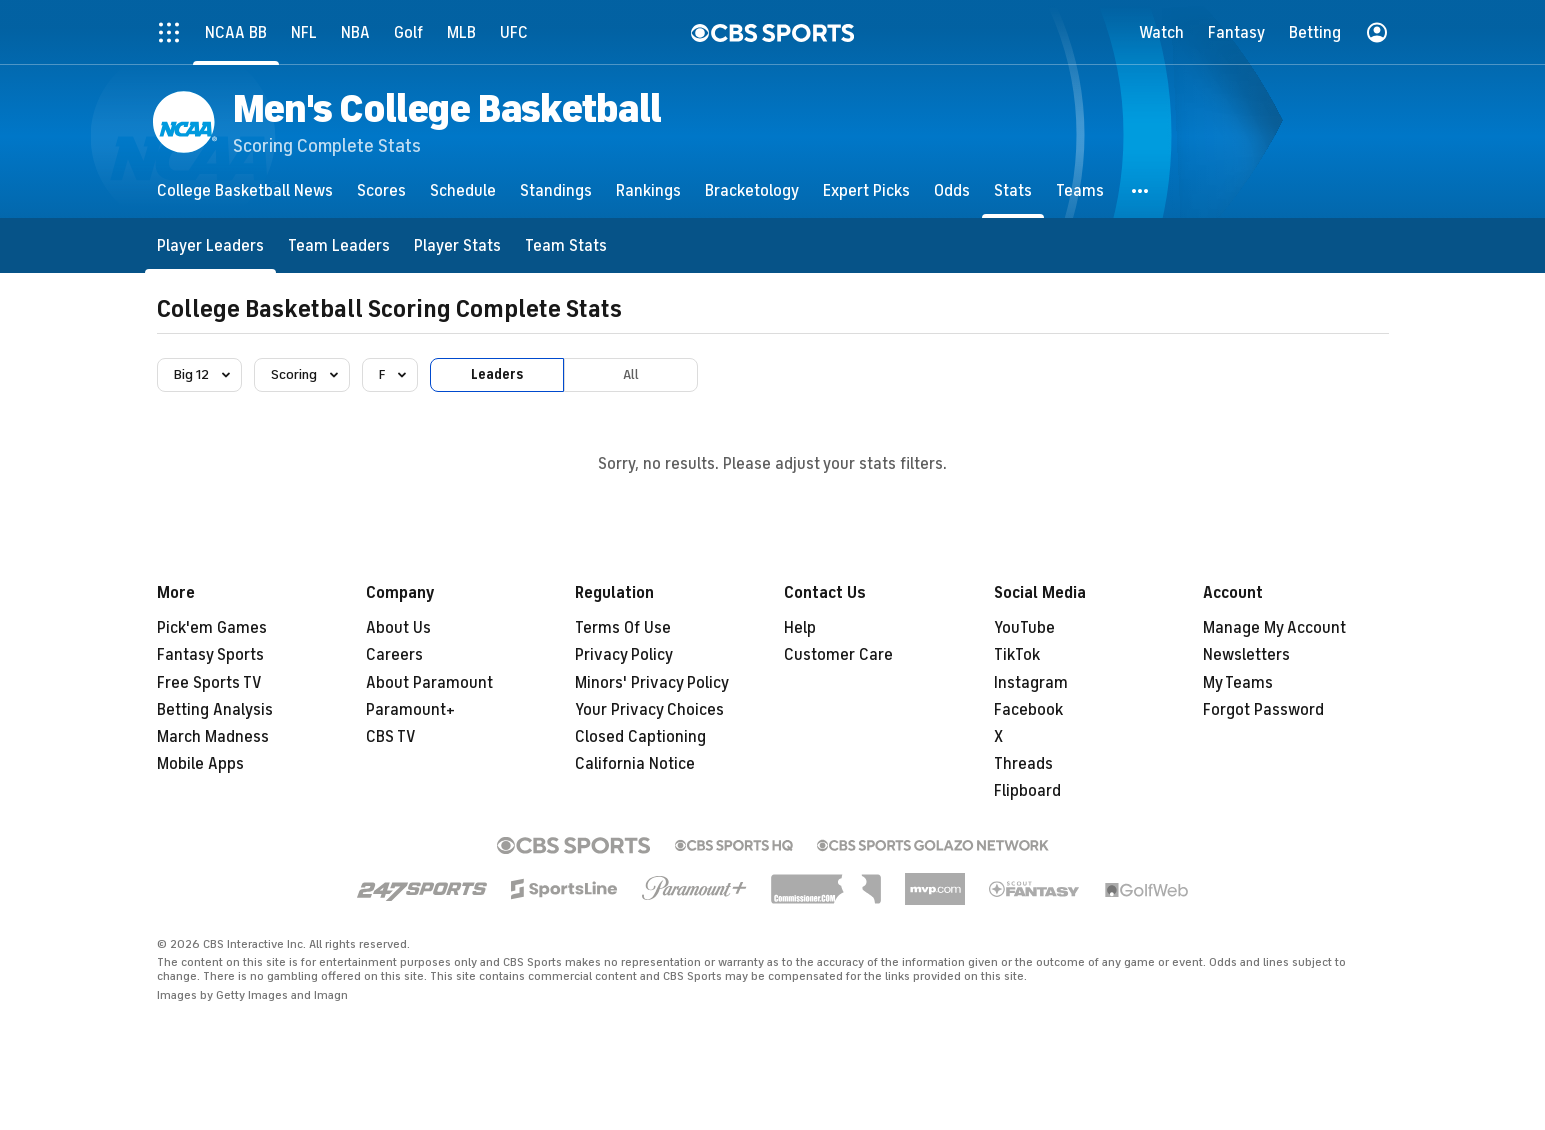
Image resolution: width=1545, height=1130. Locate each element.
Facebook (1028, 710)
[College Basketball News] (245, 190)
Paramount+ (410, 710)
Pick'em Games (212, 628)
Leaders (497, 374)
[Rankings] (648, 190)
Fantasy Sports (210, 655)
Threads (1023, 764)
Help (800, 628)
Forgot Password (1263, 710)
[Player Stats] (457, 245)
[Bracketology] (752, 190)
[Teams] (1080, 190)
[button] (1141, 190)
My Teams (1238, 683)
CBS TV (391, 737)
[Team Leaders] (339, 245)
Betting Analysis (215, 710)
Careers (394, 655)
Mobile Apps (200, 764)
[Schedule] (463, 190)
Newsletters (1246, 655)
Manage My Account (1274, 628)
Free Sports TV (209, 683)
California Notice (635, 764)
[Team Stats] (566, 245)
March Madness (213, 737)
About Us (398, 628)
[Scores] (381, 190)
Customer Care (838, 655)
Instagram (1031, 683)
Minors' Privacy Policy (652, 683)
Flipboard (1027, 791)
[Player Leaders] (210, 245)
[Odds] (952, 190)
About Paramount (429, 683)
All (631, 374)
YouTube (1024, 628)
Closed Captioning (640, 737)
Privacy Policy (624, 655)
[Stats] (1013, 190)
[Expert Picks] (866, 190)
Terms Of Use (623, 628)
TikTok (1017, 655)
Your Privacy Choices (649, 710)
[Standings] (556, 190)
